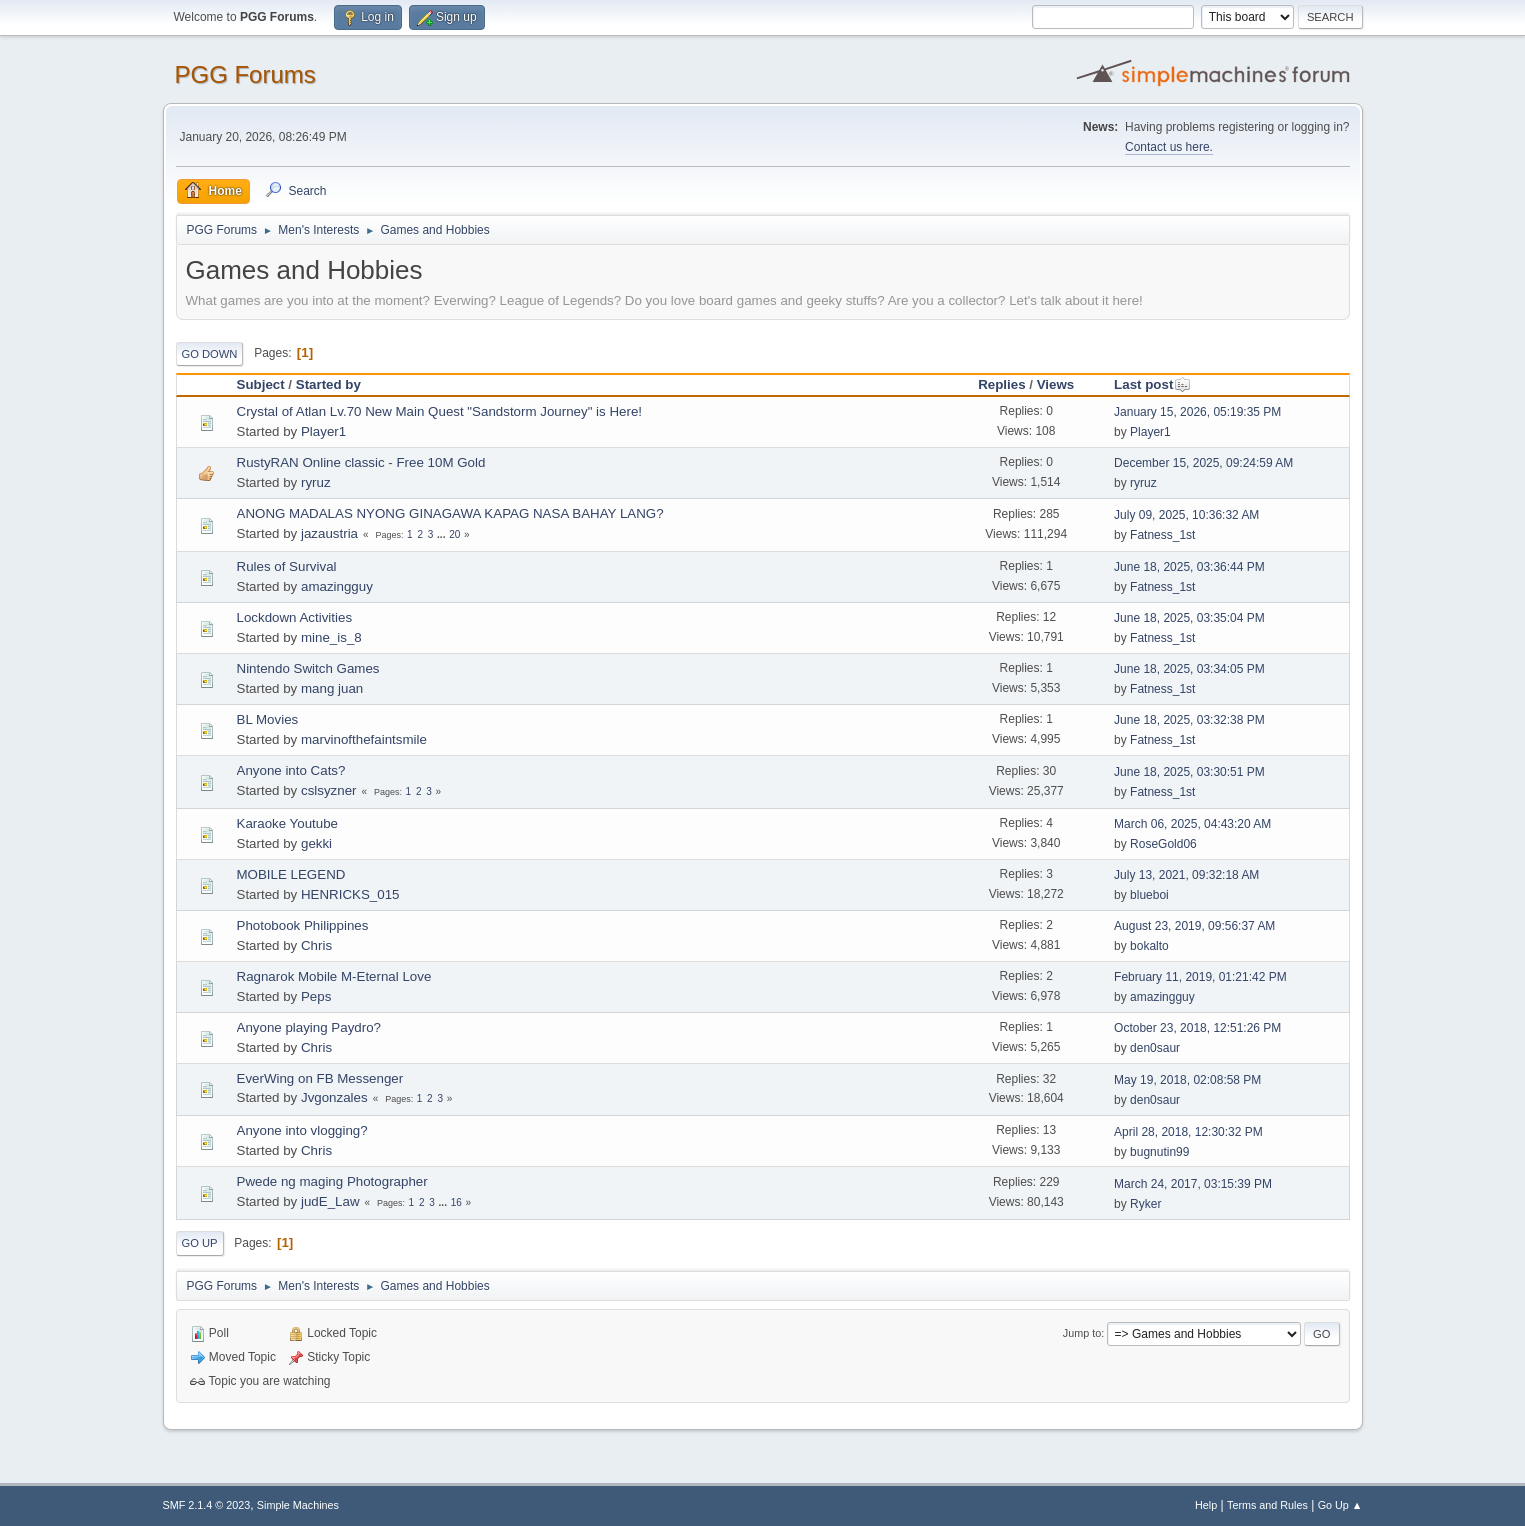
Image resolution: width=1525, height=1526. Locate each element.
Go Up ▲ (1340, 1505)
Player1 (323, 431)
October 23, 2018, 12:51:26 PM (1197, 1028)
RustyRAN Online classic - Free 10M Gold (361, 462)
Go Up (200, 1243)
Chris (316, 945)
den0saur (1155, 1048)
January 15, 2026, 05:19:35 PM (1197, 412)
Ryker (1145, 1204)
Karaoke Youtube (288, 823)
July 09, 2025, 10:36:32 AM (1186, 515)
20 (454, 534)
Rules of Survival (287, 566)
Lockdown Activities (295, 617)
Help (1206, 1505)
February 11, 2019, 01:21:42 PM (1200, 977)
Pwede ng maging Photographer (332, 1181)
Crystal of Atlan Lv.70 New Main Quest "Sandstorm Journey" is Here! (440, 411)
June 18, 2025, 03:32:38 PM (1189, 720)
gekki (316, 843)
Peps (316, 996)
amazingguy (337, 586)
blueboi (1149, 895)
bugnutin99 (1159, 1152)
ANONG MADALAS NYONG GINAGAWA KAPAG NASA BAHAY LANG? (450, 513)
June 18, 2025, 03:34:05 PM (1189, 669)
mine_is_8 (331, 637)
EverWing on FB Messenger (320, 1078)
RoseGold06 (1163, 844)
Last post (1152, 384)
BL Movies (268, 719)
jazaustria (329, 533)
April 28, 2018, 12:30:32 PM (1188, 1132)
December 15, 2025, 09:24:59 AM (1203, 463)
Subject (261, 384)
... (442, 534)
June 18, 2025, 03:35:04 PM (1189, 618)
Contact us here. (1169, 147)
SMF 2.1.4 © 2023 (207, 1505)
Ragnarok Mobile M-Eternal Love (334, 976)
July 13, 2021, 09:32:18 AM (1186, 875)
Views (1056, 384)
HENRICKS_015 (350, 894)
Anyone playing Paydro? (309, 1027)
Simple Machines (298, 1505)
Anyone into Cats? (291, 770)
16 (456, 1202)
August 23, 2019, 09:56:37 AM (1194, 926)
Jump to (1082, 1333)
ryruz (316, 482)
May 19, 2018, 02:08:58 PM (1187, 1080)
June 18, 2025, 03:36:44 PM (1189, 567)
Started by (328, 384)
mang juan (332, 688)
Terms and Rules (1267, 1505)
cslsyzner (329, 790)
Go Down (210, 354)
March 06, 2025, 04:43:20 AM (1192, 824)
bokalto (1149, 946)
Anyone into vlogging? (302, 1130)
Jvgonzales (334, 1097)
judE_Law (330, 1201)
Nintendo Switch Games (308, 668)
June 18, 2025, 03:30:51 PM (1189, 772)
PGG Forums (245, 74)
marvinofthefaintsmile (364, 739)
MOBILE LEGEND (291, 874)
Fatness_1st (1162, 535)
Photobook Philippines (303, 925)
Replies (1001, 384)
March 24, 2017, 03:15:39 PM (1193, 1184)
